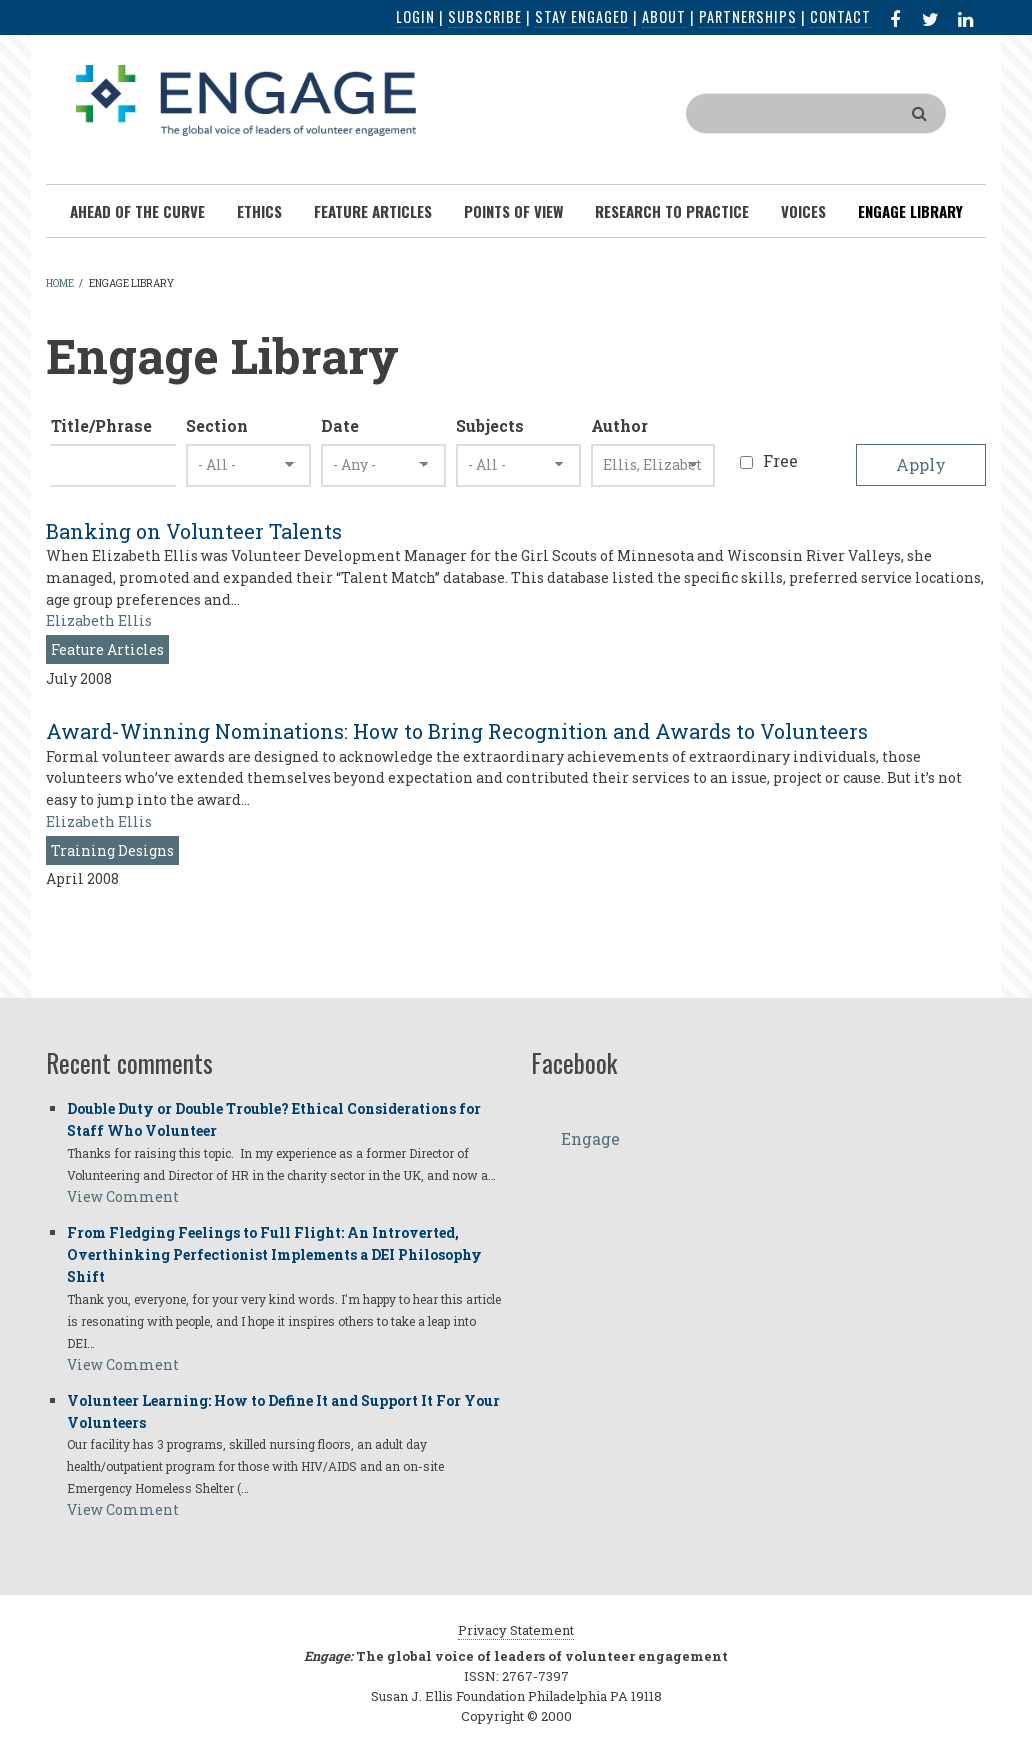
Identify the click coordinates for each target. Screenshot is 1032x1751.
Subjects (490, 425)
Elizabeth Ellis (99, 620)
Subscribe (485, 16)
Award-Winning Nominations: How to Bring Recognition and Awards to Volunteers (457, 731)
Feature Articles (107, 649)
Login (415, 16)
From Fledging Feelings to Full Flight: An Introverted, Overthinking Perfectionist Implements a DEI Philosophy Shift (274, 1254)
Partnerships (748, 16)
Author (619, 425)
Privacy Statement (516, 1630)
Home (60, 283)
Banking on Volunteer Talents (194, 531)
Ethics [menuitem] (259, 211)
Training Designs (112, 850)
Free (780, 460)
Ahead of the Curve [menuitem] (137, 211)
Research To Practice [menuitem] (672, 211)
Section (217, 425)
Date (340, 425)
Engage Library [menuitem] (910, 211)
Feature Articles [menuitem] (373, 211)
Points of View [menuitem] (513, 211)
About (664, 16)
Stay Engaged (582, 16)
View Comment (123, 1196)
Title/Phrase (101, 425)
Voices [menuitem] (803, 211)
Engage (590, 1138)
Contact (840, 16)
